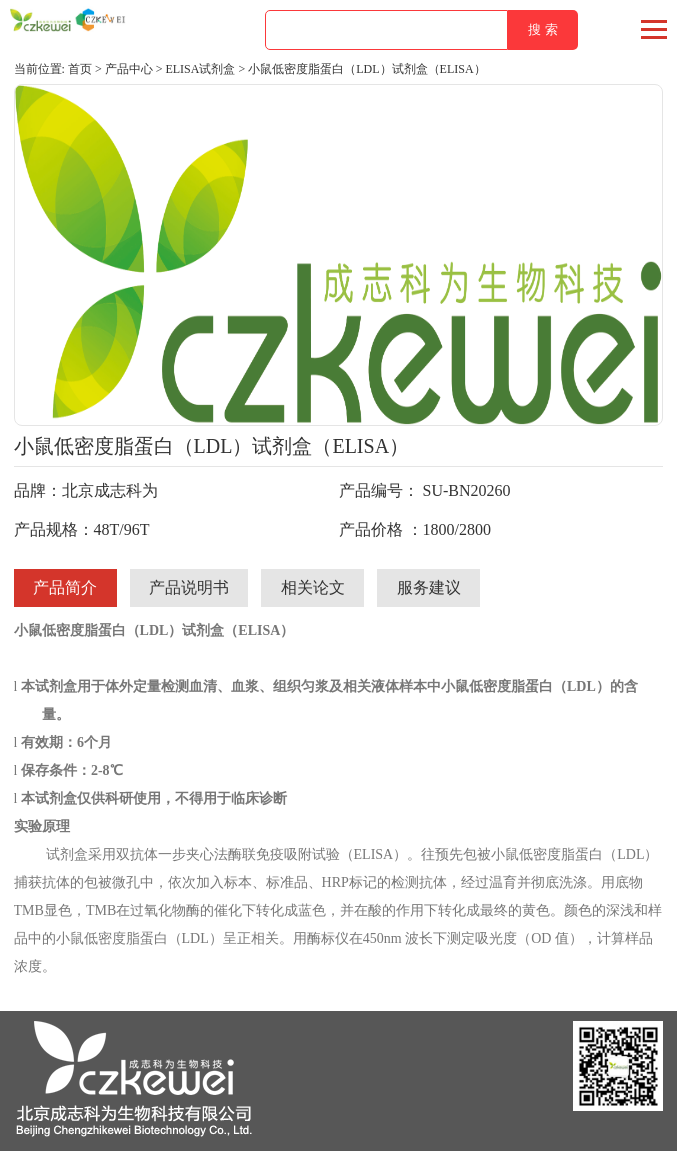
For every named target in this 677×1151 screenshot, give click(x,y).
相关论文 (313, 587)
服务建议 (429, 587)
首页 (80, 69)
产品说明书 (189, 587)
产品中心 (129, 69)
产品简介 (65, 587)
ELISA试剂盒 (200, 69)
